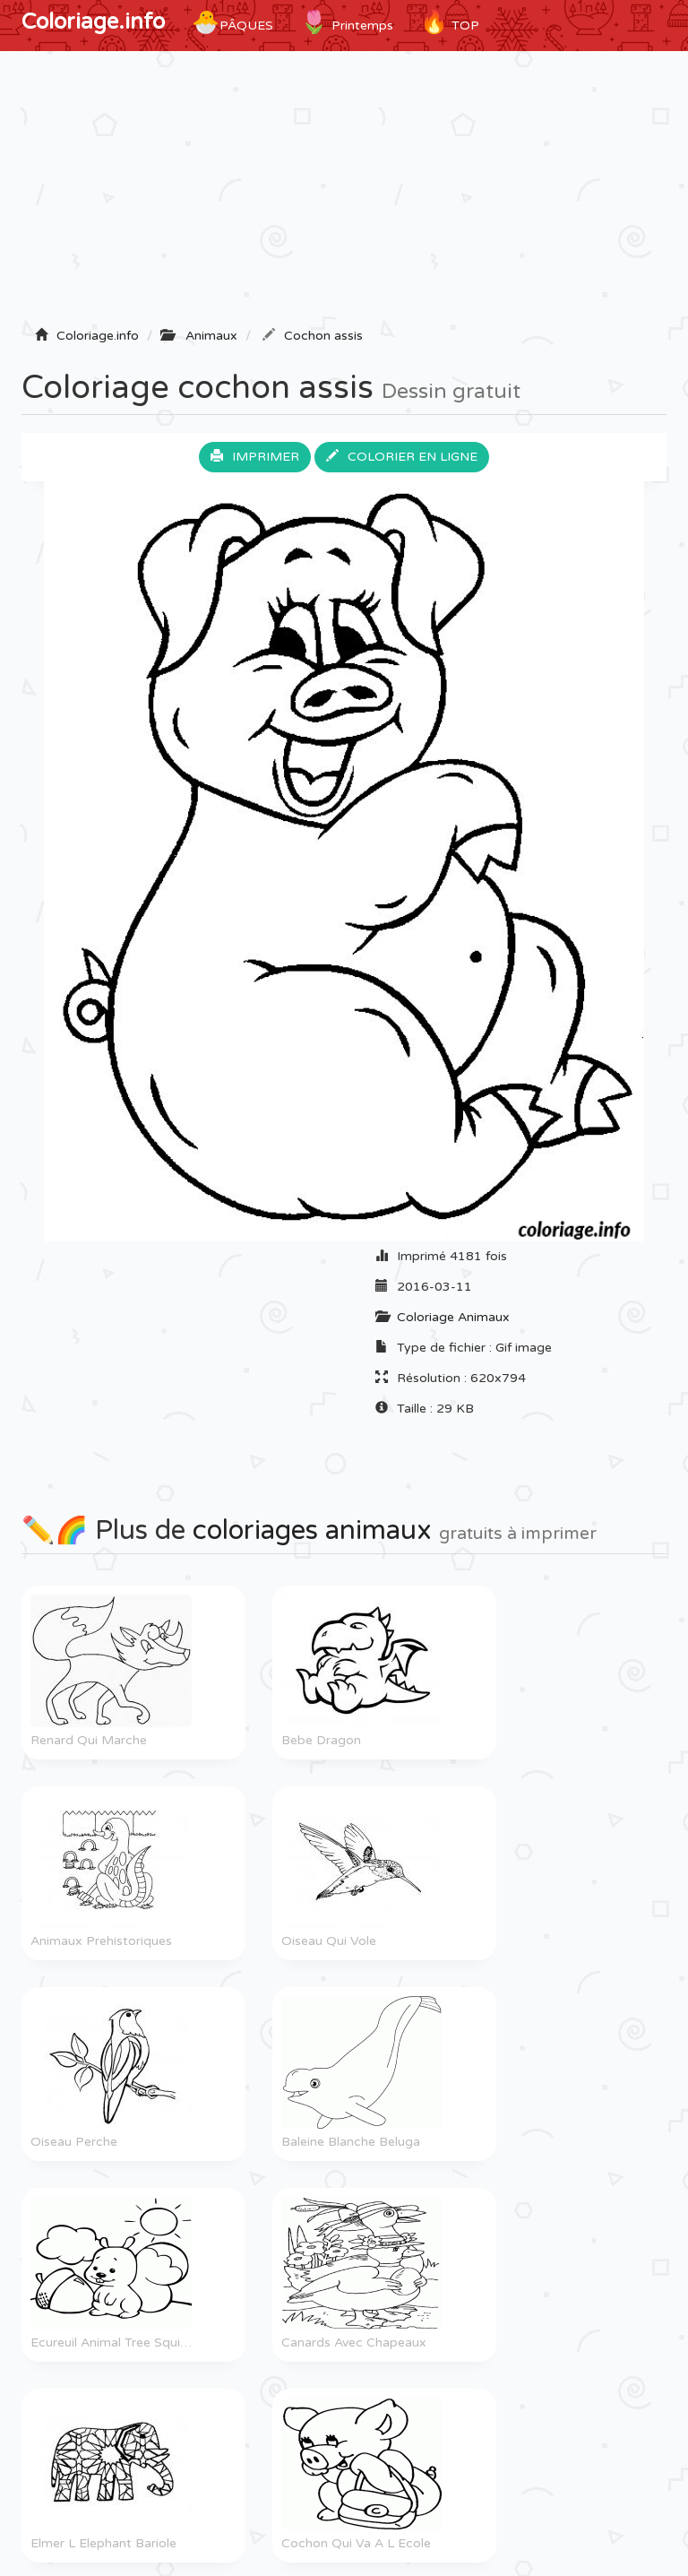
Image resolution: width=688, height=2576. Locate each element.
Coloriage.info (93, 22)
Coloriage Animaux (453, 1317)
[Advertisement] (344, 194)
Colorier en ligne (401, 456)
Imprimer (255, 456)
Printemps (346, 22)
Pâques (232, 22)
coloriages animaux (312, 1530)
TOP (449, 22)
